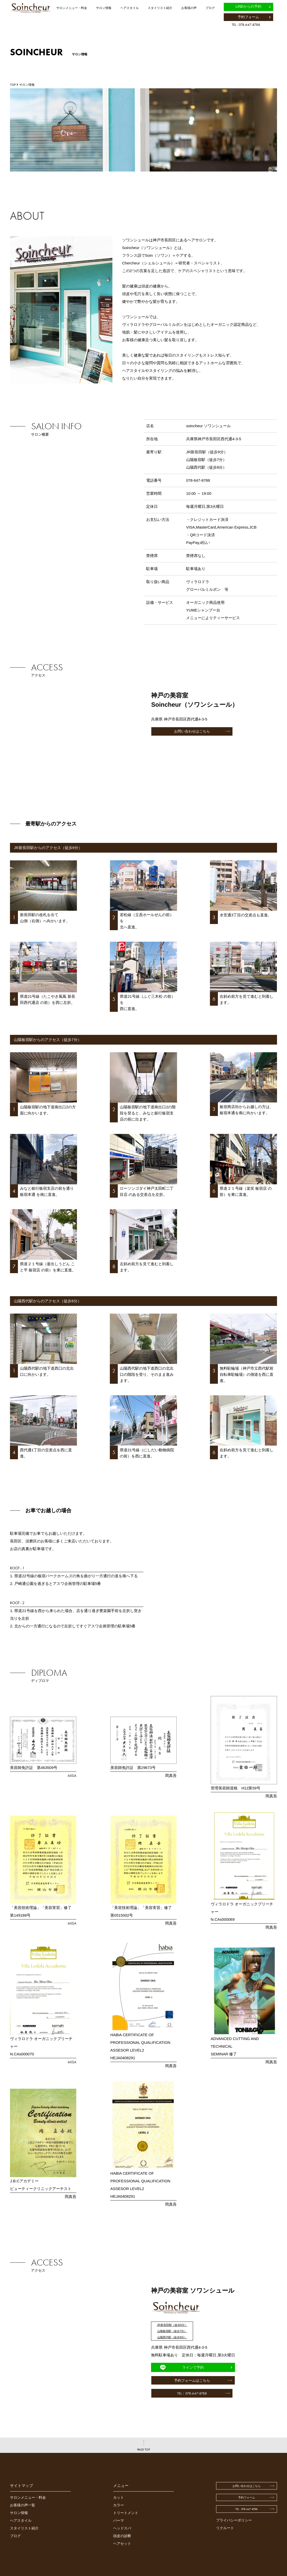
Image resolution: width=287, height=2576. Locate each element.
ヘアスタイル (129, 10)
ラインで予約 (195, 2368)
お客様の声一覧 (23, 2507)
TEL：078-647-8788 (195, 2395)
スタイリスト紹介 (160, 10)
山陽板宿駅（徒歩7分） (173, 2332)
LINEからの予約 (248, 8)
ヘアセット (122, 2545)
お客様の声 (189, 10)
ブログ (210, 10)
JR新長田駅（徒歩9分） (173, 2325)
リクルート (225, 2531)
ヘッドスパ (122, 2530)
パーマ (119, 2522)
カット (119, 2499)
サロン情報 (103, 10)
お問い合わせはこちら (195, 731)
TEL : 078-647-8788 (246, 2512)
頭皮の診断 (122, 2538)
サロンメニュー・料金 (71, 10)
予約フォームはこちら (195, 2382)
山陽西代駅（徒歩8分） (173, 2338)
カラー (119, 2507)
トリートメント (126, 2515)
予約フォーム (248, 19)
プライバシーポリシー (235, 2524)
